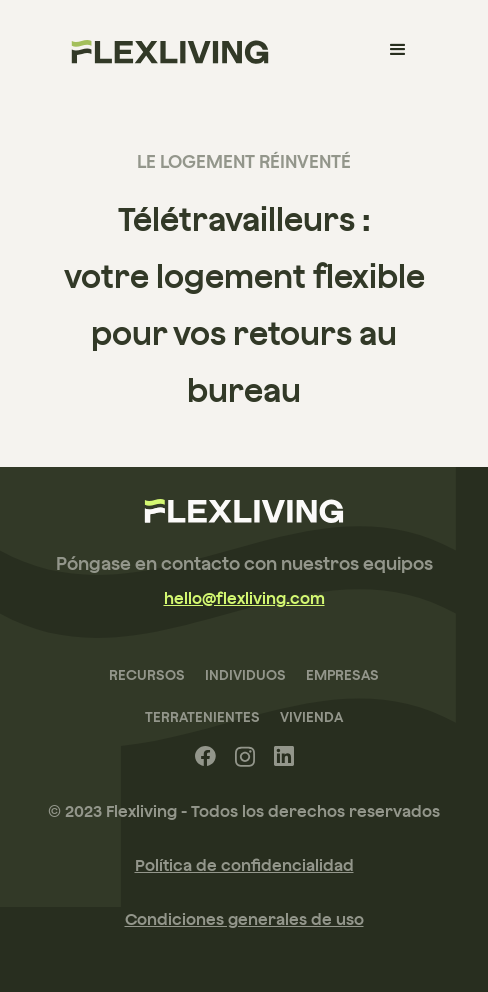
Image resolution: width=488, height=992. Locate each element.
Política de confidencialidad (244, 865)
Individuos (245, 675)
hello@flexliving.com (244, 598)
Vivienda (311, 717)
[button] (398, 50)
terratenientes (202, 717)
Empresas (342, 675)
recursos (147, 675)
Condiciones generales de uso (244, 919)
